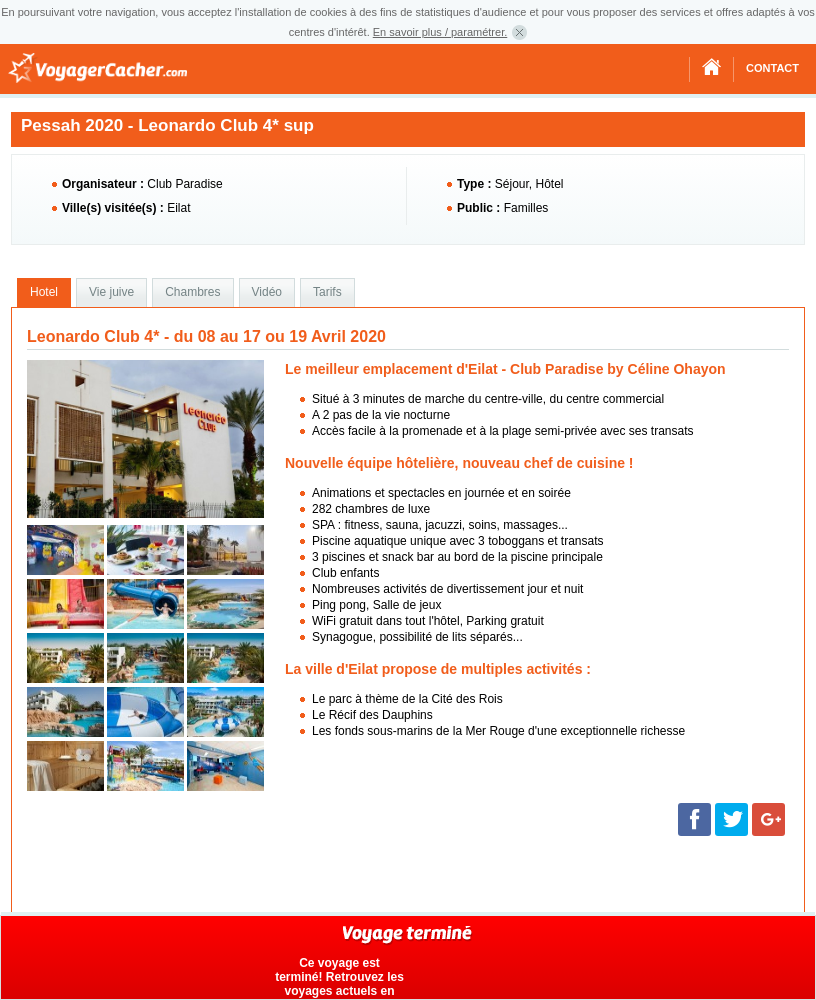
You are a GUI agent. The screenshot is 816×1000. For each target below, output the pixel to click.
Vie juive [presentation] (111, 292)
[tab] (44, 293)
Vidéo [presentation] (267, 292)
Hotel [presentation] (44, 292)
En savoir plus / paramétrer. (440, 32)
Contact (772, 68)
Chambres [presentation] (192, 292)
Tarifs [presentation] (327, 292)
